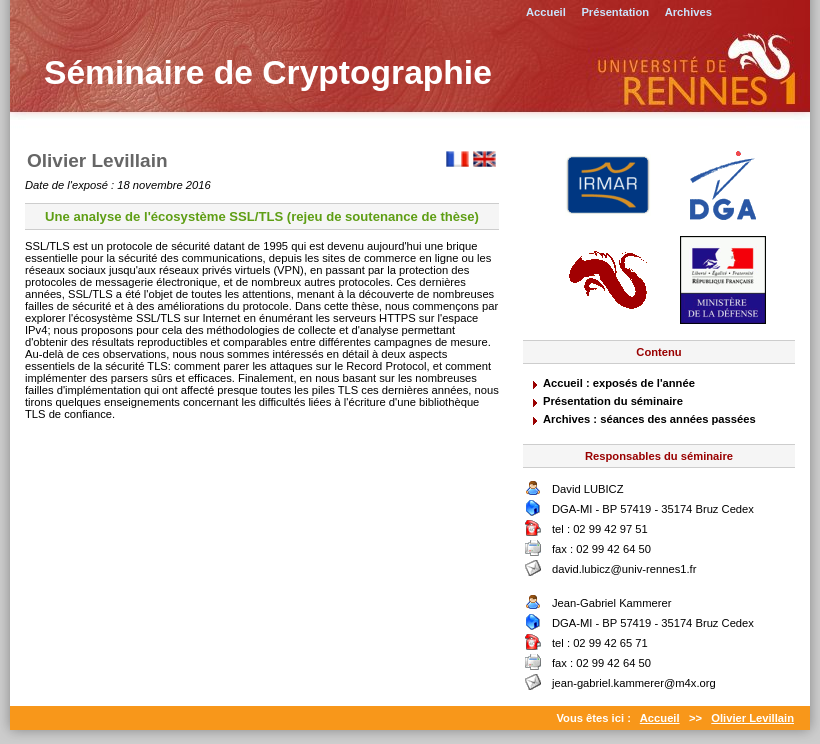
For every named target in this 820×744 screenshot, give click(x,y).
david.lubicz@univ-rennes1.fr (624, 569)
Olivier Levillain (752, 718)
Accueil (546, 12)
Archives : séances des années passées (649, 419)
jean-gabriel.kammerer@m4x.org (634, 683)
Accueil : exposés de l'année (619, 383)
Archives (688, 12)
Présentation (615, 12)
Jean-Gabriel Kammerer (611, 603)
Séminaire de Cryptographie (268, 72)
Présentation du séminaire (613, 401)
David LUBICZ (588, 489)
